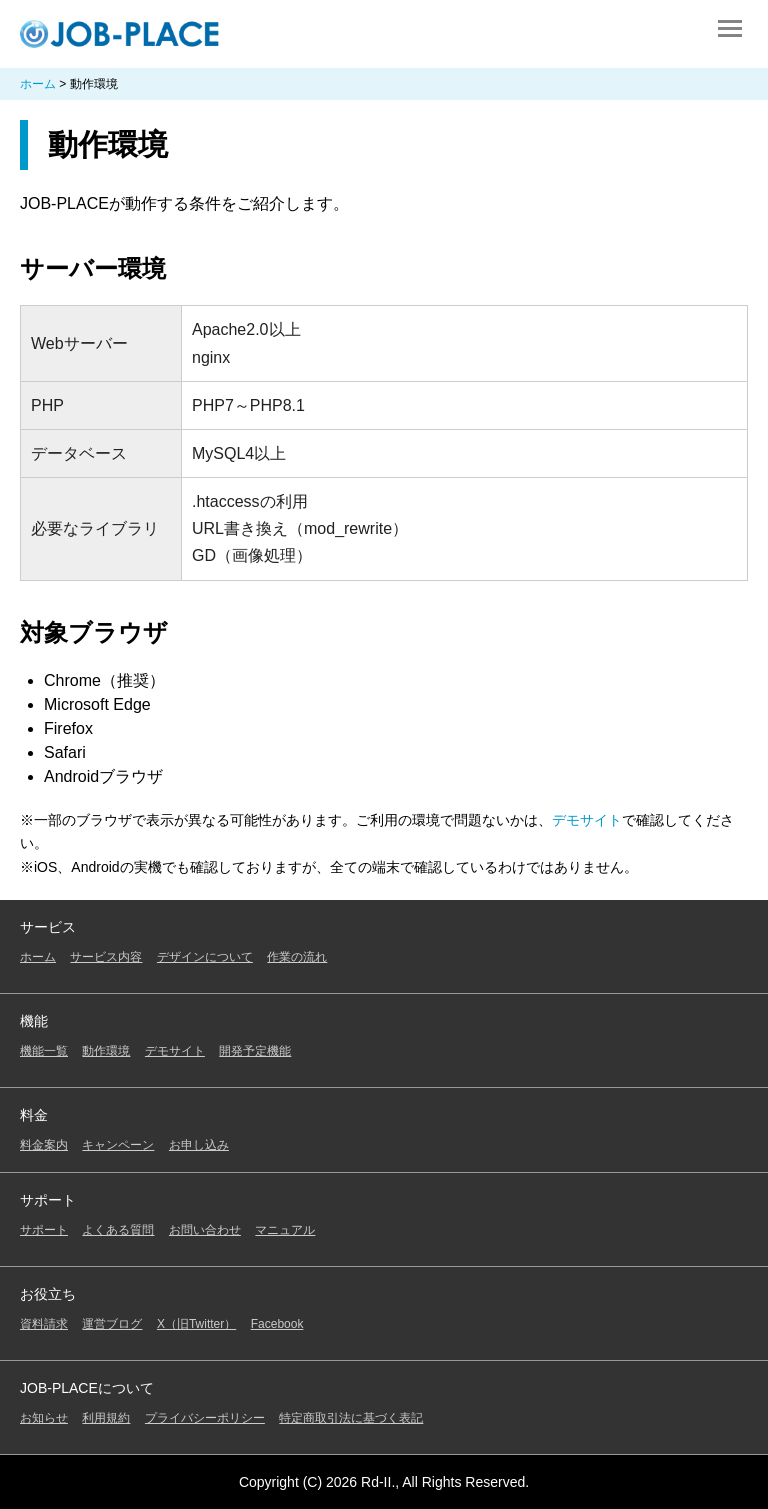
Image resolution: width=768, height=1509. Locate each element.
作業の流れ (297, 957)
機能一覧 (44, 1051)
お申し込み (199, 1145)
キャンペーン (118, 1145)
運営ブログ (112, 1324)
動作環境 (106, 1051)
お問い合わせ (205, 1230)
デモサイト (587, 820)
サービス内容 (106, 957)
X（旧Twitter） (196, 1324)
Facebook (277, 1324)
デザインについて (205, 957)
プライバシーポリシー (205, 1418)
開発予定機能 (255, 1051)
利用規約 (106, 1418)
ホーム (38, 957)
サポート (44, 1230)
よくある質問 (118, 1230)
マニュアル (285, 1230)
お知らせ (44, 1418)
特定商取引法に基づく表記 (351, 1418)
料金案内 (44, 1145)
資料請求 (44, 1324)
